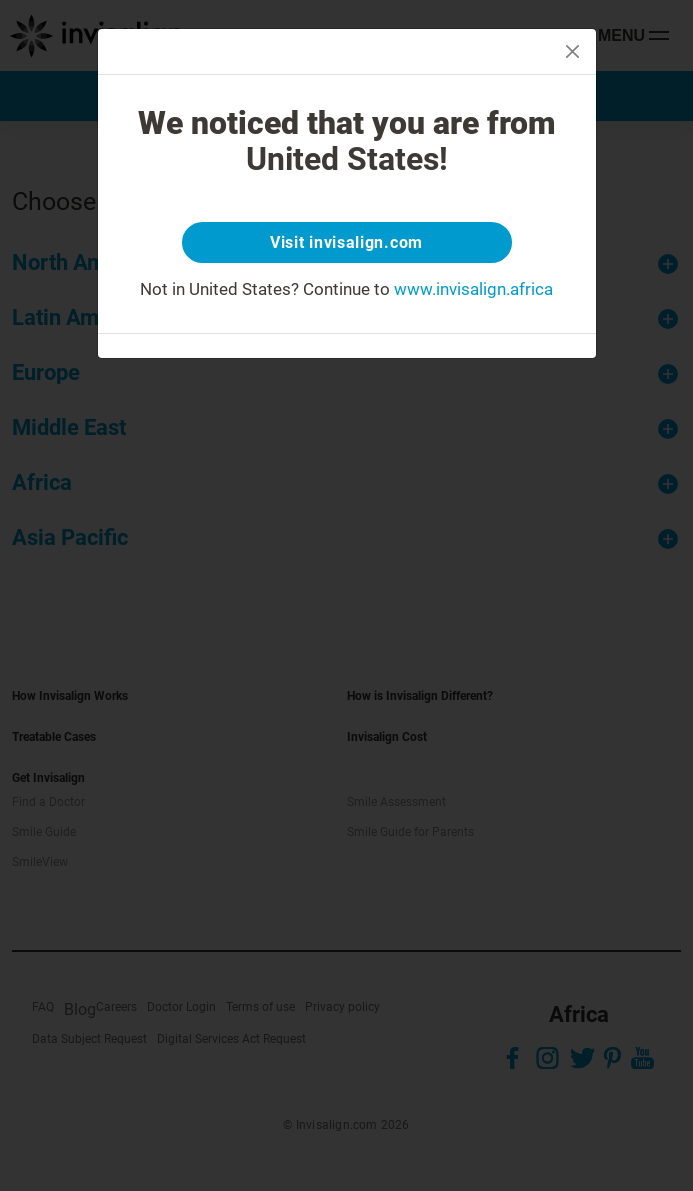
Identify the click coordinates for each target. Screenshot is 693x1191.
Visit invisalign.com (346, 242)
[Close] (572, 51)
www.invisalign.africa (473, 289)
